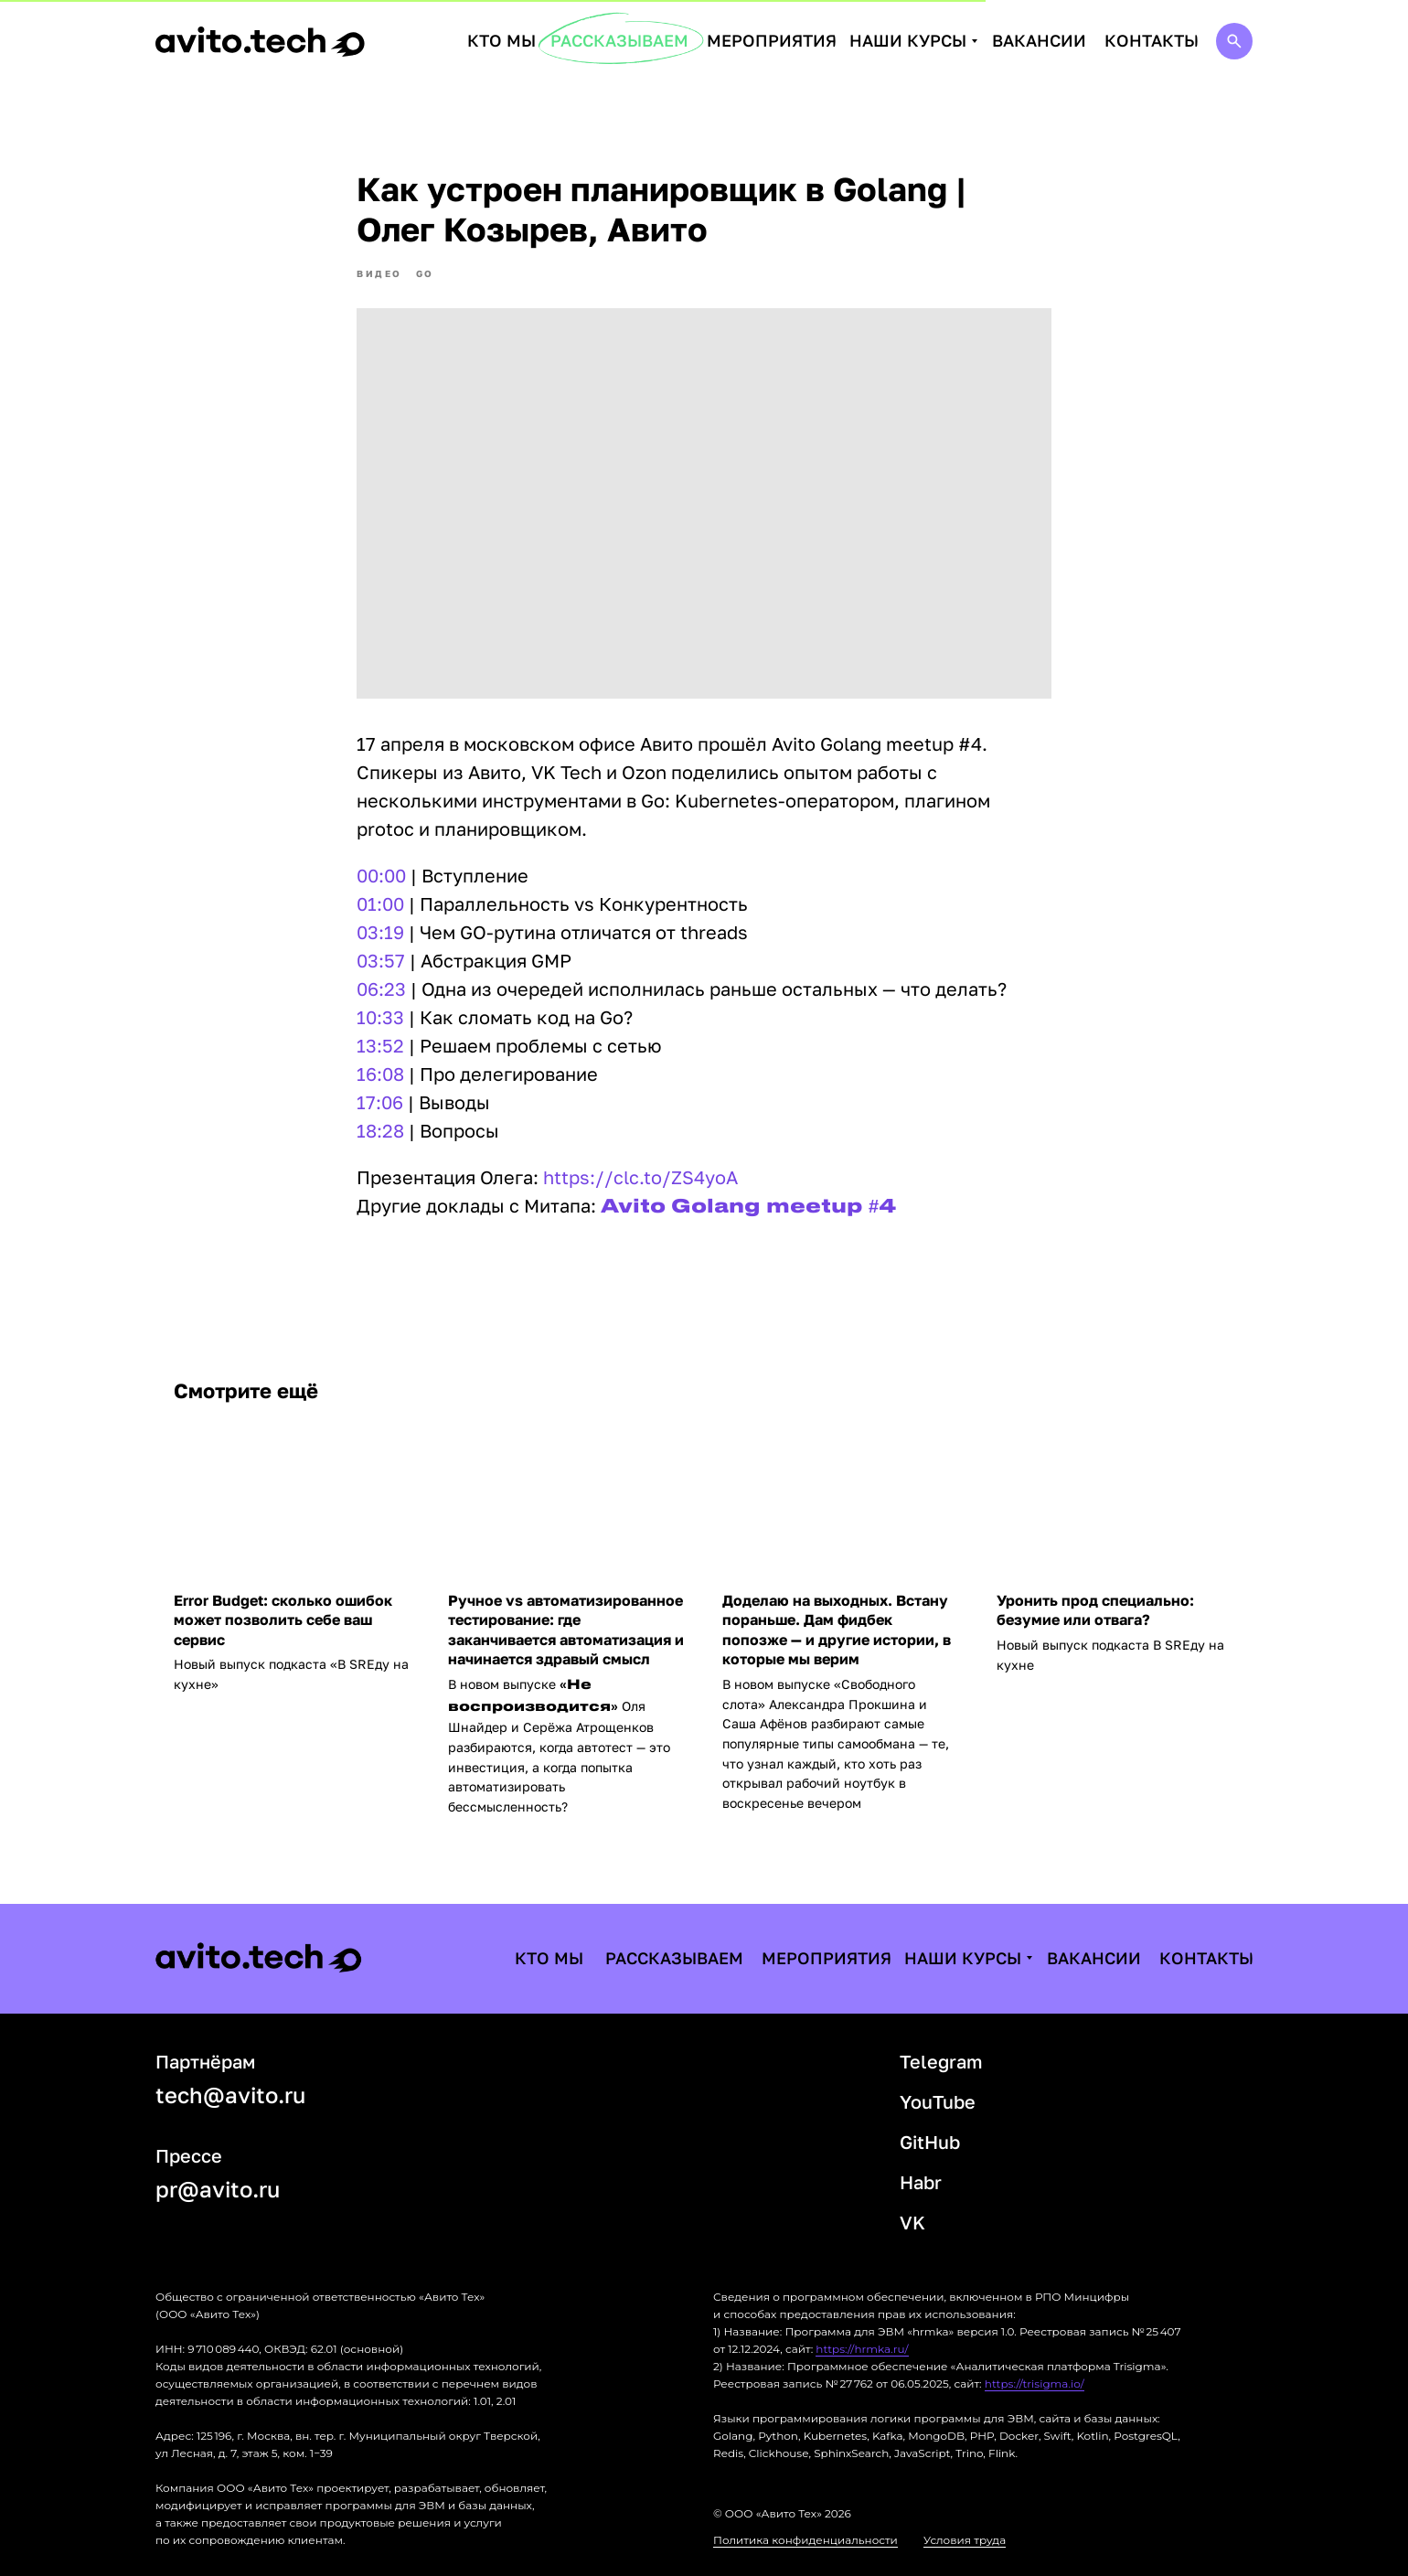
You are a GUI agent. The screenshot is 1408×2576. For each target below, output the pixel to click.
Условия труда (964, 2540)
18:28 (380, 1130)
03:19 (380, 932)
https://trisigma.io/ (1034, 2383)
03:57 (381, 960)
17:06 (380, 1102)
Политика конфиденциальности (805, 2540)
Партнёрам (205, 2061)
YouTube (938, 2101)
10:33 (380, 1017)
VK (912, 2222)
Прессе (188, 2155)
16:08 (380, 1074)
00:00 (381, 875)
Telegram (941, 2061)
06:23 (381, 988)
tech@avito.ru (230, 2094)
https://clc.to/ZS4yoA (640, 1177)
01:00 (380, 903)
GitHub (930, 2142)
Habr (921, 2182)
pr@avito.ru (217, 2188)
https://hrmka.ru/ (862, 2349)
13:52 (380, 1045)
